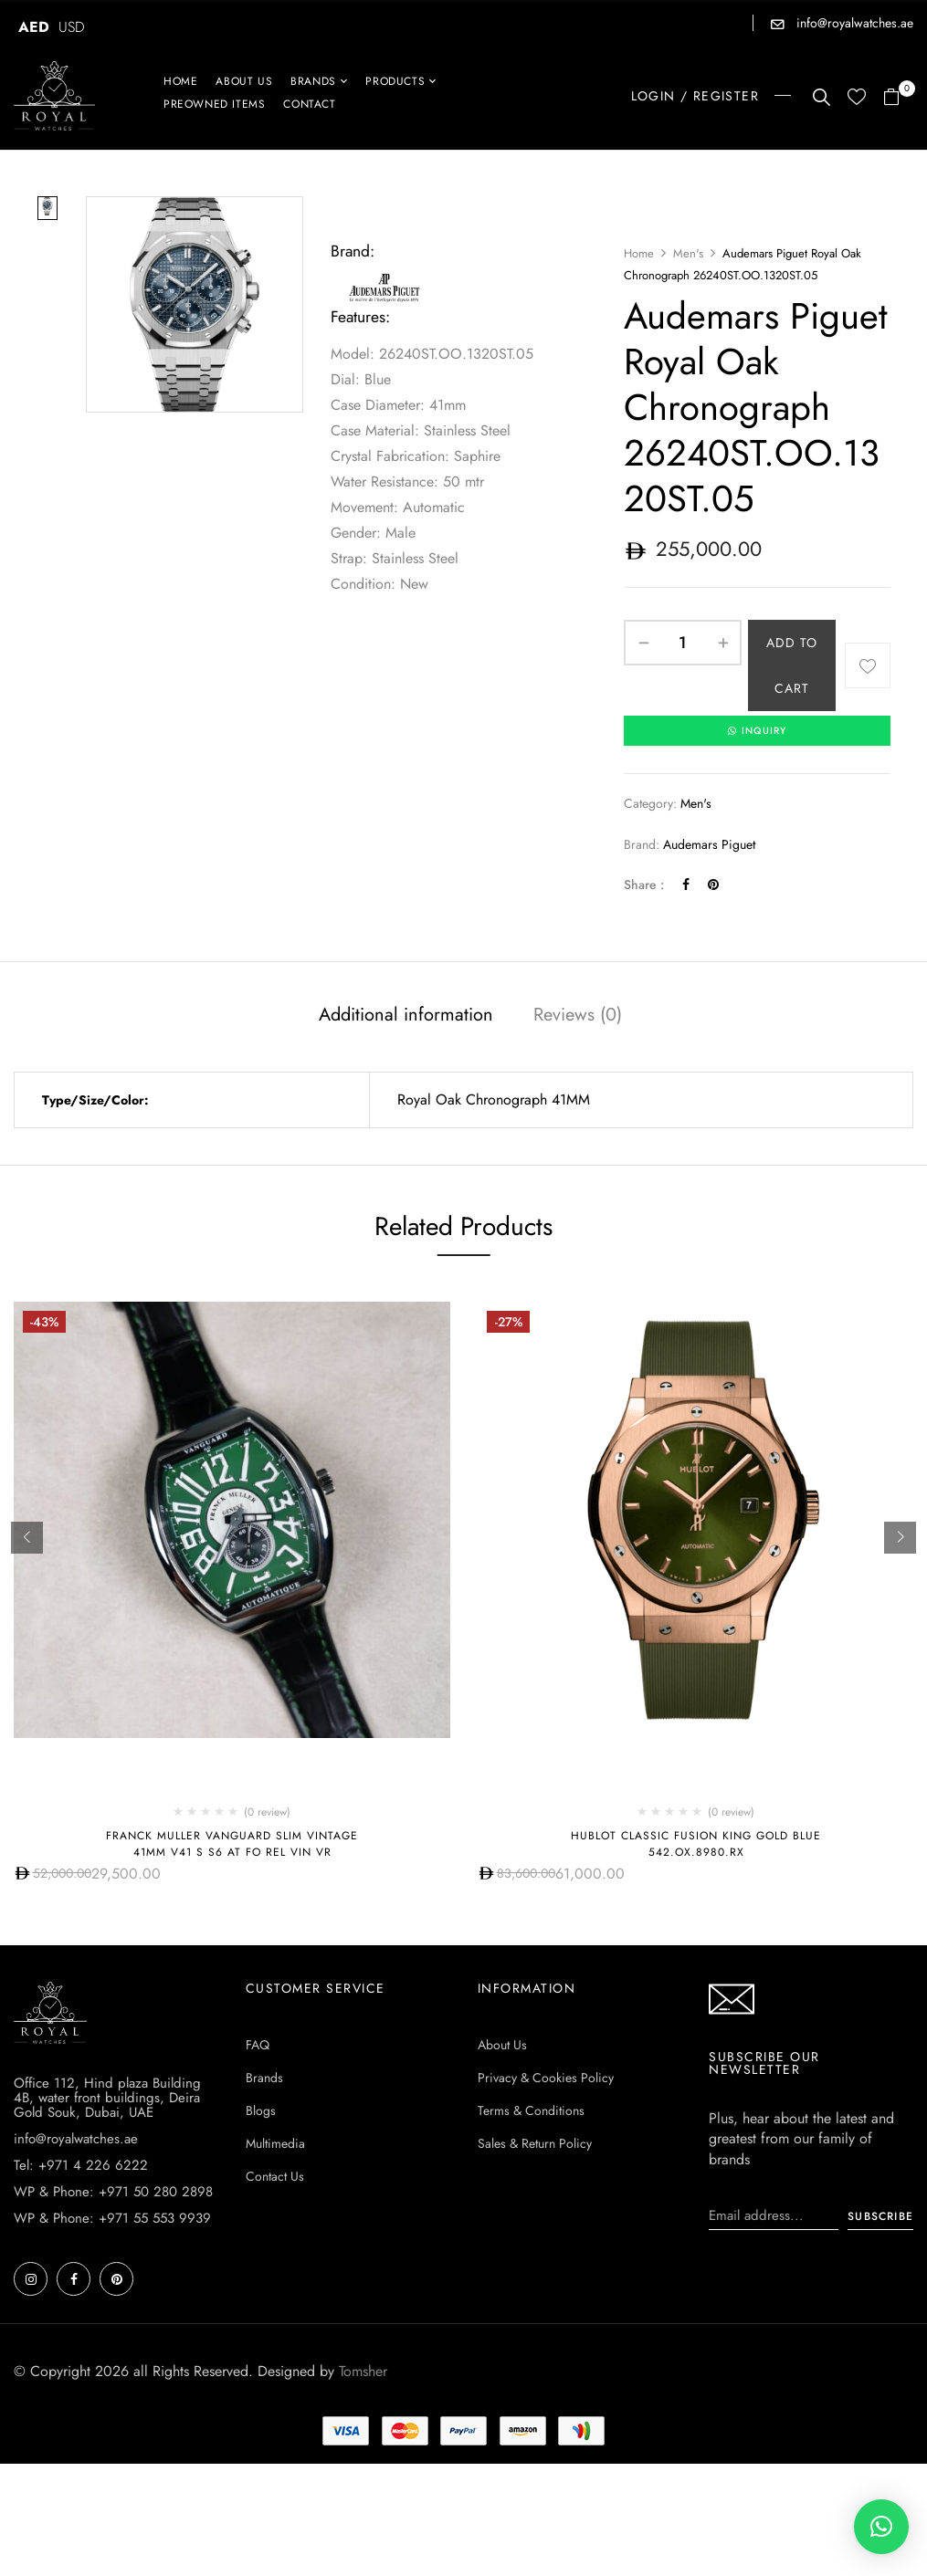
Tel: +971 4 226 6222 (81, 2165)
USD (71, 26)
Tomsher (363, 2371)
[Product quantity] (683, 643)
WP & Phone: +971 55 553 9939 (112, 2218)
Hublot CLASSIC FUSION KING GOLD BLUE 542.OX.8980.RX (696, 1843)
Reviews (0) (577, 1015)
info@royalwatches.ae (853, 23)
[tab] (406, 1018)
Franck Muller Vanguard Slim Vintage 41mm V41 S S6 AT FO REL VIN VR (232, 1843)
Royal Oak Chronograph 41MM (493, 1100)
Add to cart (791, 665)
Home (639, 253)
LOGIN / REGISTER (695, 96)
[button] (898, 98)
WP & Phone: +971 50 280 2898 (113, 2192)
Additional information (406, 1015)
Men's (688, 253)
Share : (644, 885)
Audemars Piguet (709, 845)
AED (33, 26)
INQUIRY (757, 731)
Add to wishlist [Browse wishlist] (867, 665)
